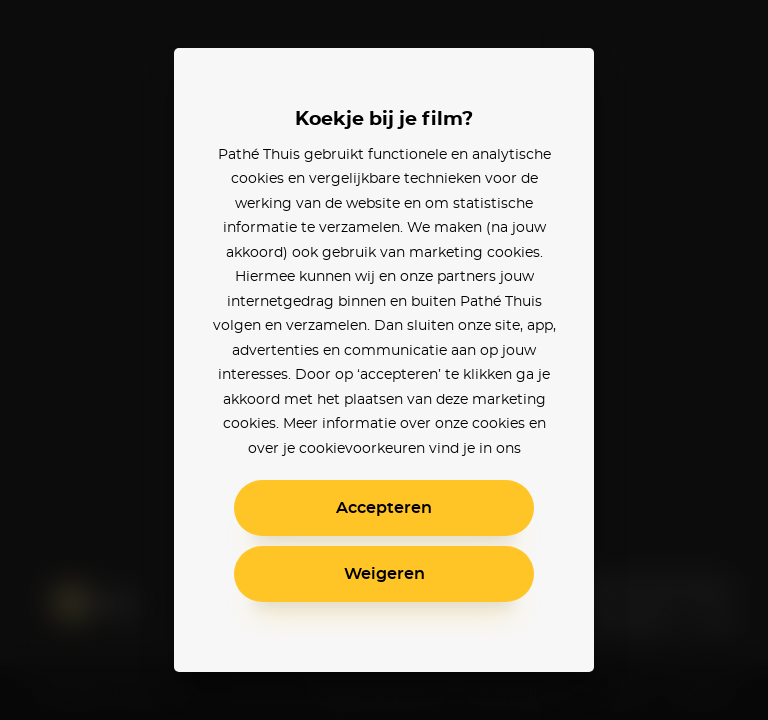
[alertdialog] (384, 360)
